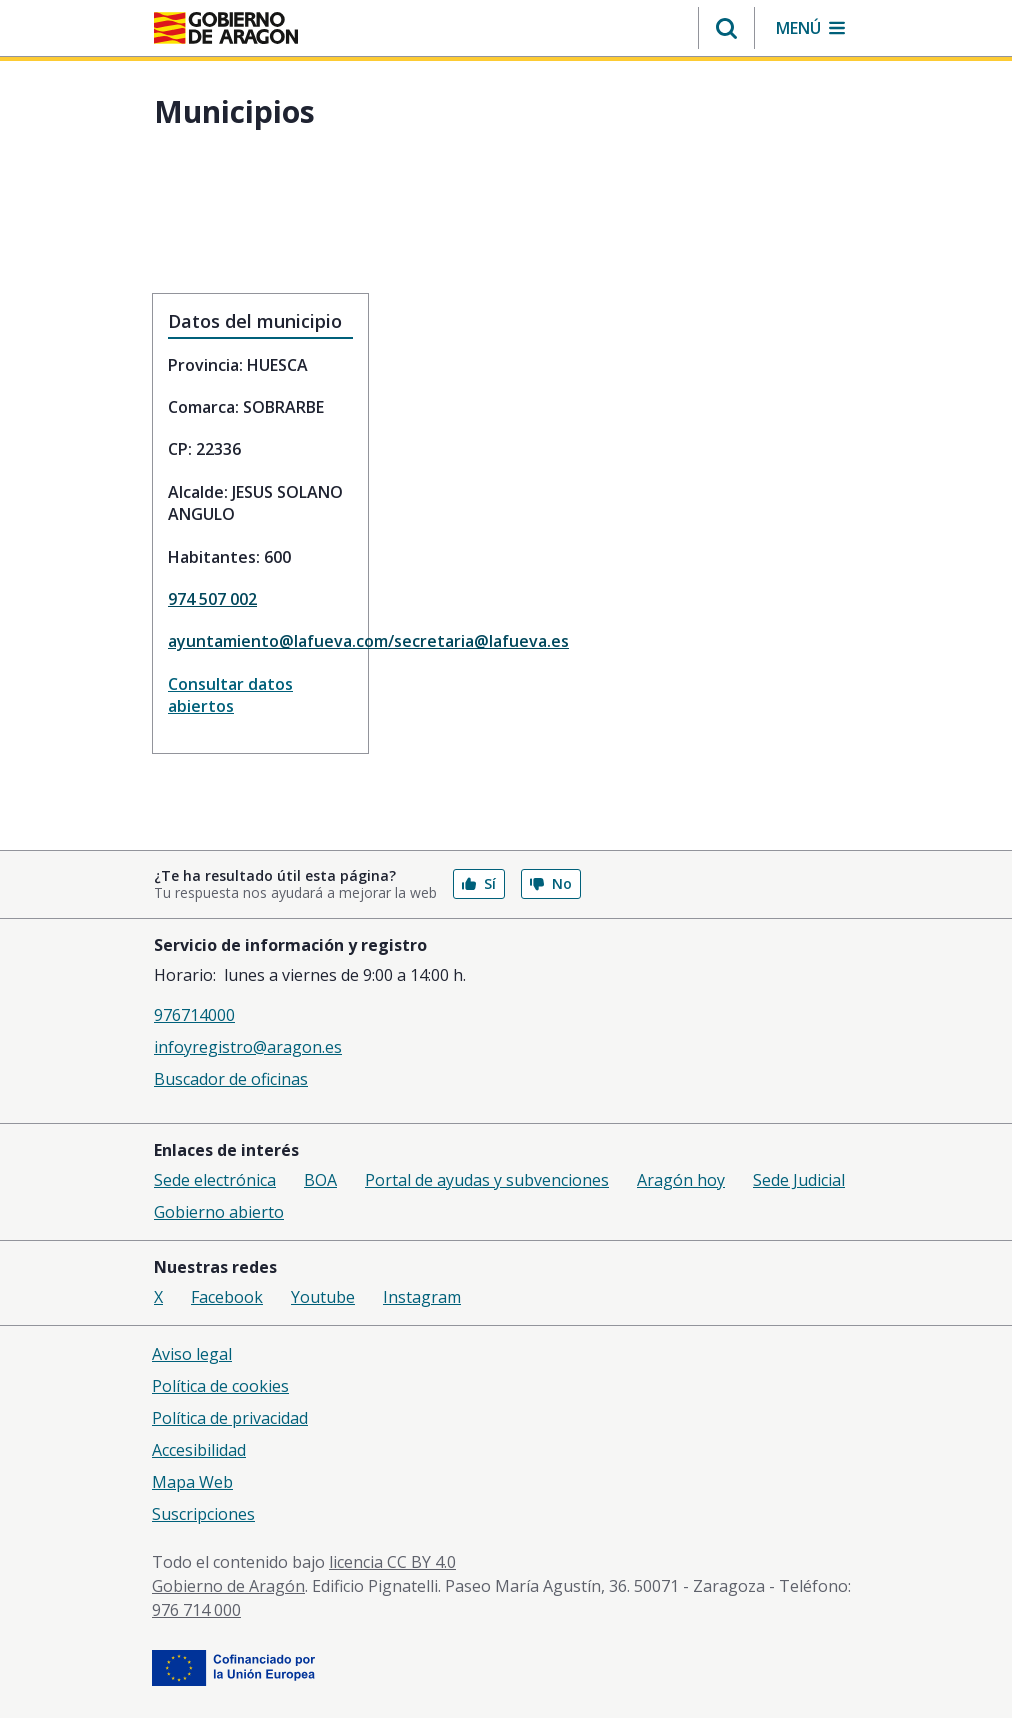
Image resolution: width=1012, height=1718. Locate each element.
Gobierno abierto (219, 1212)
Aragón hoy (681, 1180)
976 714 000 (196, 1610)
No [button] (551, 883)
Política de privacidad (230, 1418)
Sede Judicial (799, 1180)
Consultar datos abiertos (230, 695)
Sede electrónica (215, 1180)
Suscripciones (203, 1514)
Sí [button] (479, 883)
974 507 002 (212, 599)
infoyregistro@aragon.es (248, 1047)
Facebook (227, 1297)
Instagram (422, 1297)
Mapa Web (192, 1482)
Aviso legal (192, 1354)
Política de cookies (220, 1386)
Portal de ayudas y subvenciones (487, 1180)
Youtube (323, 1297)
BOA (320, 1180)
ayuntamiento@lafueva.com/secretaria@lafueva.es (260, 641)
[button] (726, 28)
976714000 (194, 1015)
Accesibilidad (199, 1450)
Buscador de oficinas (231, 1079)
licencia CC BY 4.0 (392, 1562)
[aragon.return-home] (226, 30)
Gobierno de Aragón (228, 1586)
